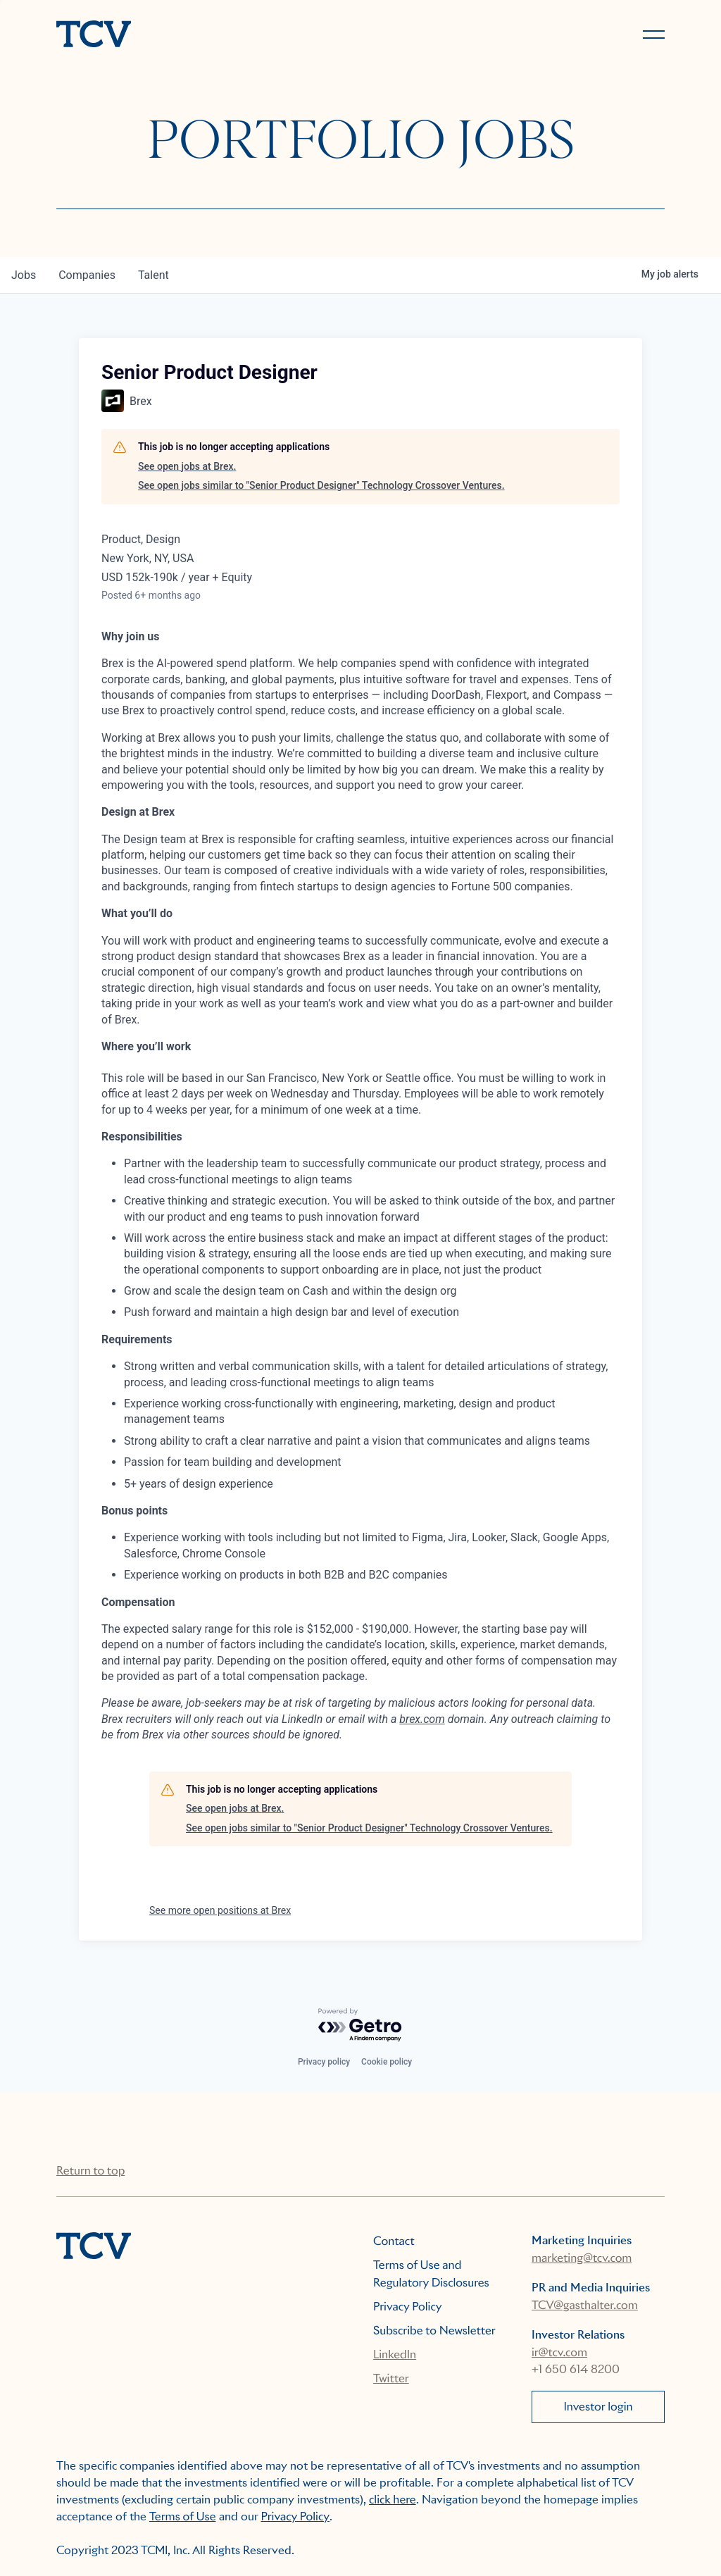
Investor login (597, 2406)
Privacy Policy (407, 2306)
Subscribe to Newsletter (434, 2330)
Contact (394, 2241)
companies (86, 275)
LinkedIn (394, 2354)
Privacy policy (324, 2062)
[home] (202, 35)
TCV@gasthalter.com (585, 2305)
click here (392, 2499)
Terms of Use (182, 2516)
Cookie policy (386, 2062)
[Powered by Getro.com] (360, 2025)
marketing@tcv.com (582, 2258)
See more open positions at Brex (220, 1910)
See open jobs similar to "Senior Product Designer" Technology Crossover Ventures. (321, 485)
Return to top (90, 2170)
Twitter (391, 2378)
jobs (23, 275)
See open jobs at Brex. (187, 466)
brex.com (421, 1719)
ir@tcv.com (559, 2352)
